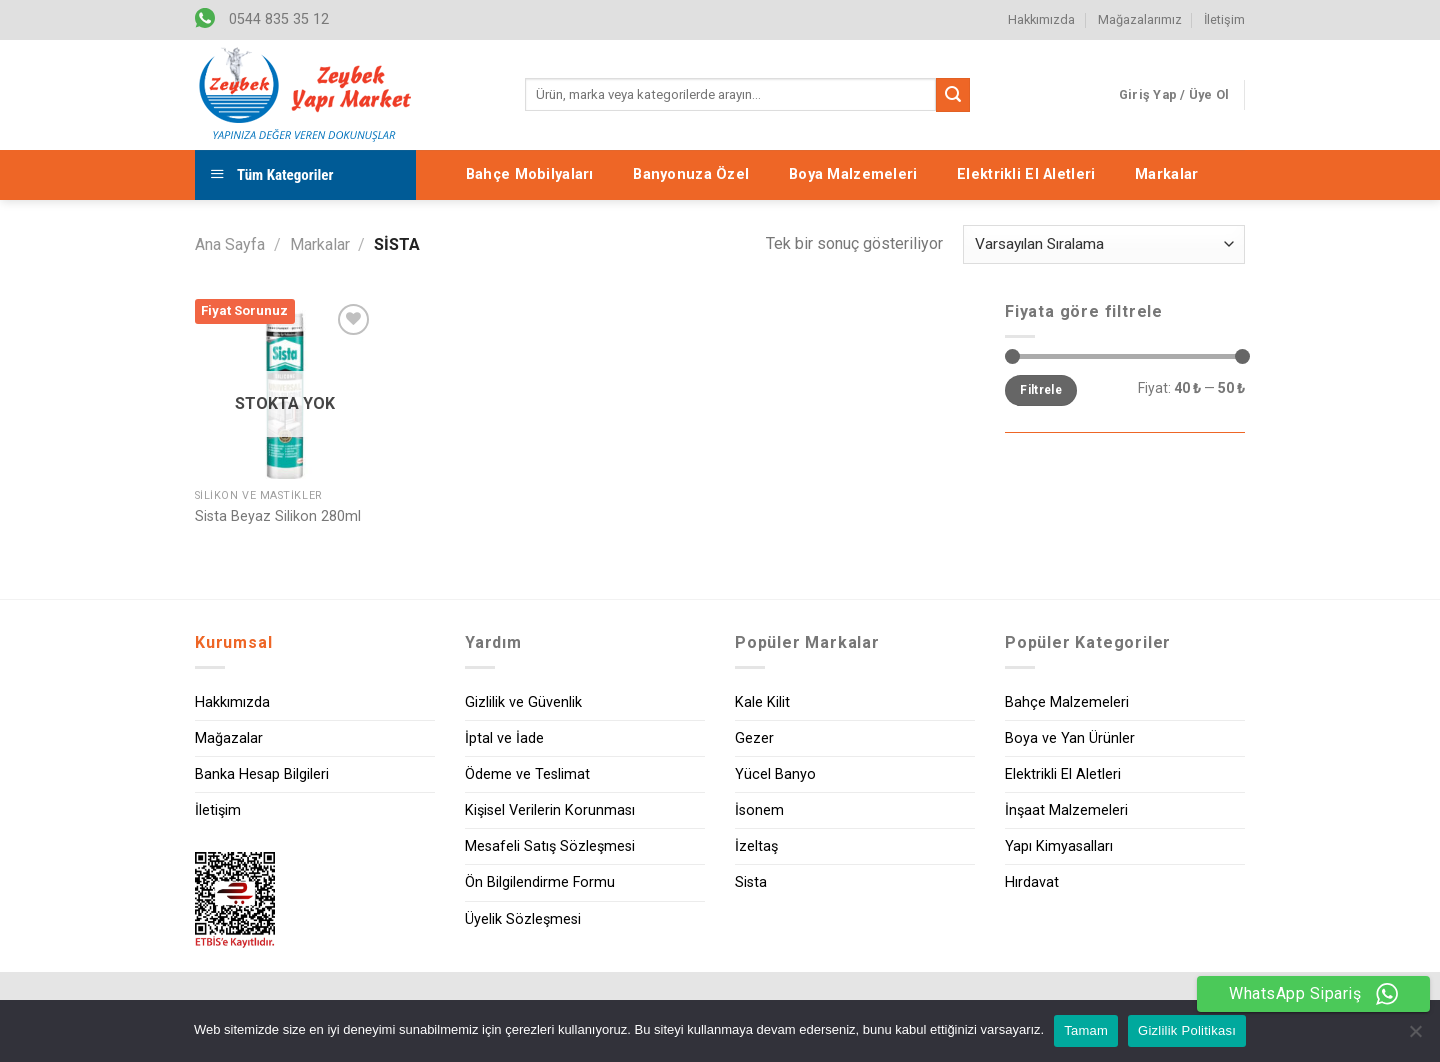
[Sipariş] (1104, 244)
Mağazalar (229, 738)
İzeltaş (756, 846)
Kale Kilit (762, 702)
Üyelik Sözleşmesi (523, 919)
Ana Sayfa (230, 244)
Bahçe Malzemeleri (1067, 702)
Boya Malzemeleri (853, 174)
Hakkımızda (1041, 19)
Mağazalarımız (1140, 19)
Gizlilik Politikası (1187, 1030)
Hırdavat (1032, 882)
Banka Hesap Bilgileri (262, 774)
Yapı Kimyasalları (1059, 846)
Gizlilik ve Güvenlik (523, 702)
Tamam (1086, 1030)
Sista (751, 882)
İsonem (759, 810)
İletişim (1224, 19)
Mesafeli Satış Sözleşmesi (550, 846)
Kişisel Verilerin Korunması (550, 810)
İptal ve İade (504, 738)
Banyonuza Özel (691, 174)
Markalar (1166, 174)
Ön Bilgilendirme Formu (540, 882)
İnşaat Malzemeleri (1066, 810)
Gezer (754, 738)
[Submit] (953, 95)
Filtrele (1041, 390)
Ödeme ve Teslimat (527, 774)
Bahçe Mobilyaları (530, 174)
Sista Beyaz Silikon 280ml (278, 516)
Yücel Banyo (775, 774)
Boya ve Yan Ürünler (1070, 738)
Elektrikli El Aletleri (1026, 174)
